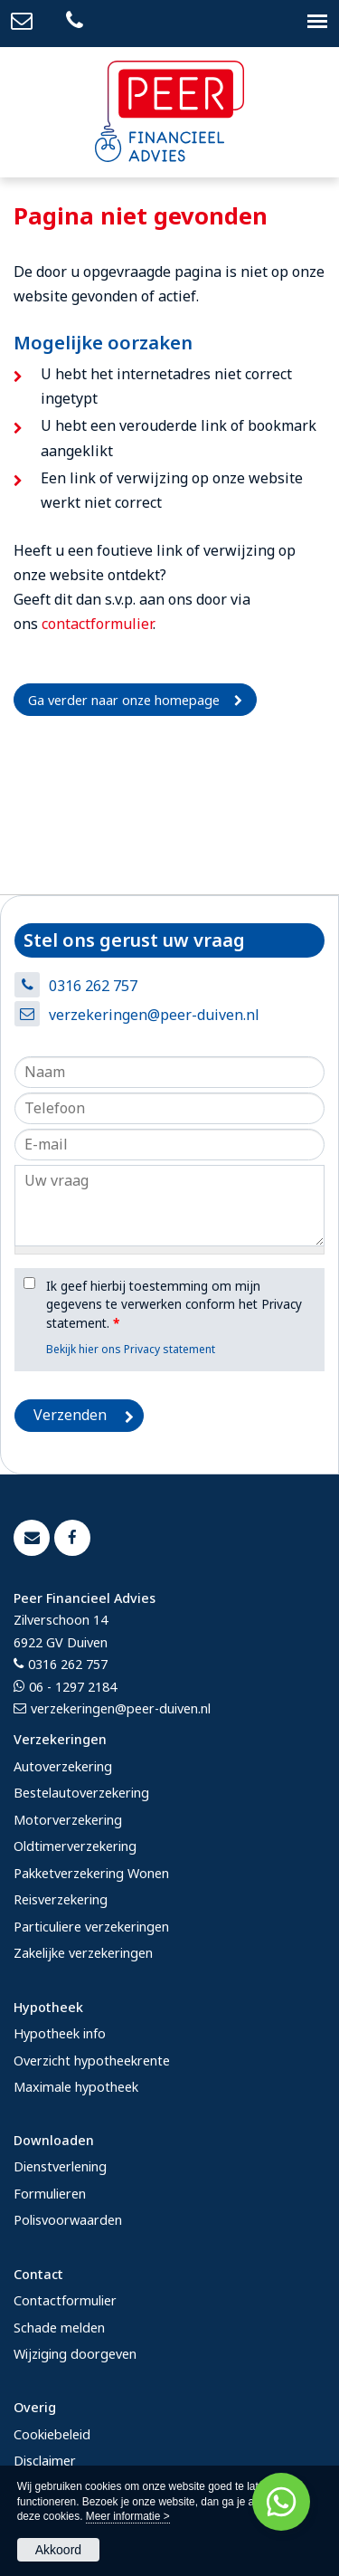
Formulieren (50, 2193)
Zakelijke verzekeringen (83, 1952)
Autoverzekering (63, 1766)
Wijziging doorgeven (75, 2353)
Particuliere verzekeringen (91, 1926)
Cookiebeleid (52, 2434)
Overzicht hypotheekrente (92, 2060)
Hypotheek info (60, 2033)
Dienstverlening (60, 2166)
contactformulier (97, 624)
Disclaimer (45, 2460)
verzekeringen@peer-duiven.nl (154, 1015)
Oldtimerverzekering (75, 1846)
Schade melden (59, 2327)
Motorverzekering (68, 1819)
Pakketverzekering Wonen (91, 1873)
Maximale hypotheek (76, 2086)
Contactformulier (65, 2300)
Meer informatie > (128, 2516)
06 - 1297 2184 (73, 1686)
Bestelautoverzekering (81, 1792)
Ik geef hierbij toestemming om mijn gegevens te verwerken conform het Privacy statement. (174, 1304)
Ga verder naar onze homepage (124, 700)
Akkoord (58, 2550)
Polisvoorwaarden (68, 2219)
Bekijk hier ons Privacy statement (130, 1349)
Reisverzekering (61, 1899)
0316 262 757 (93, 986)
